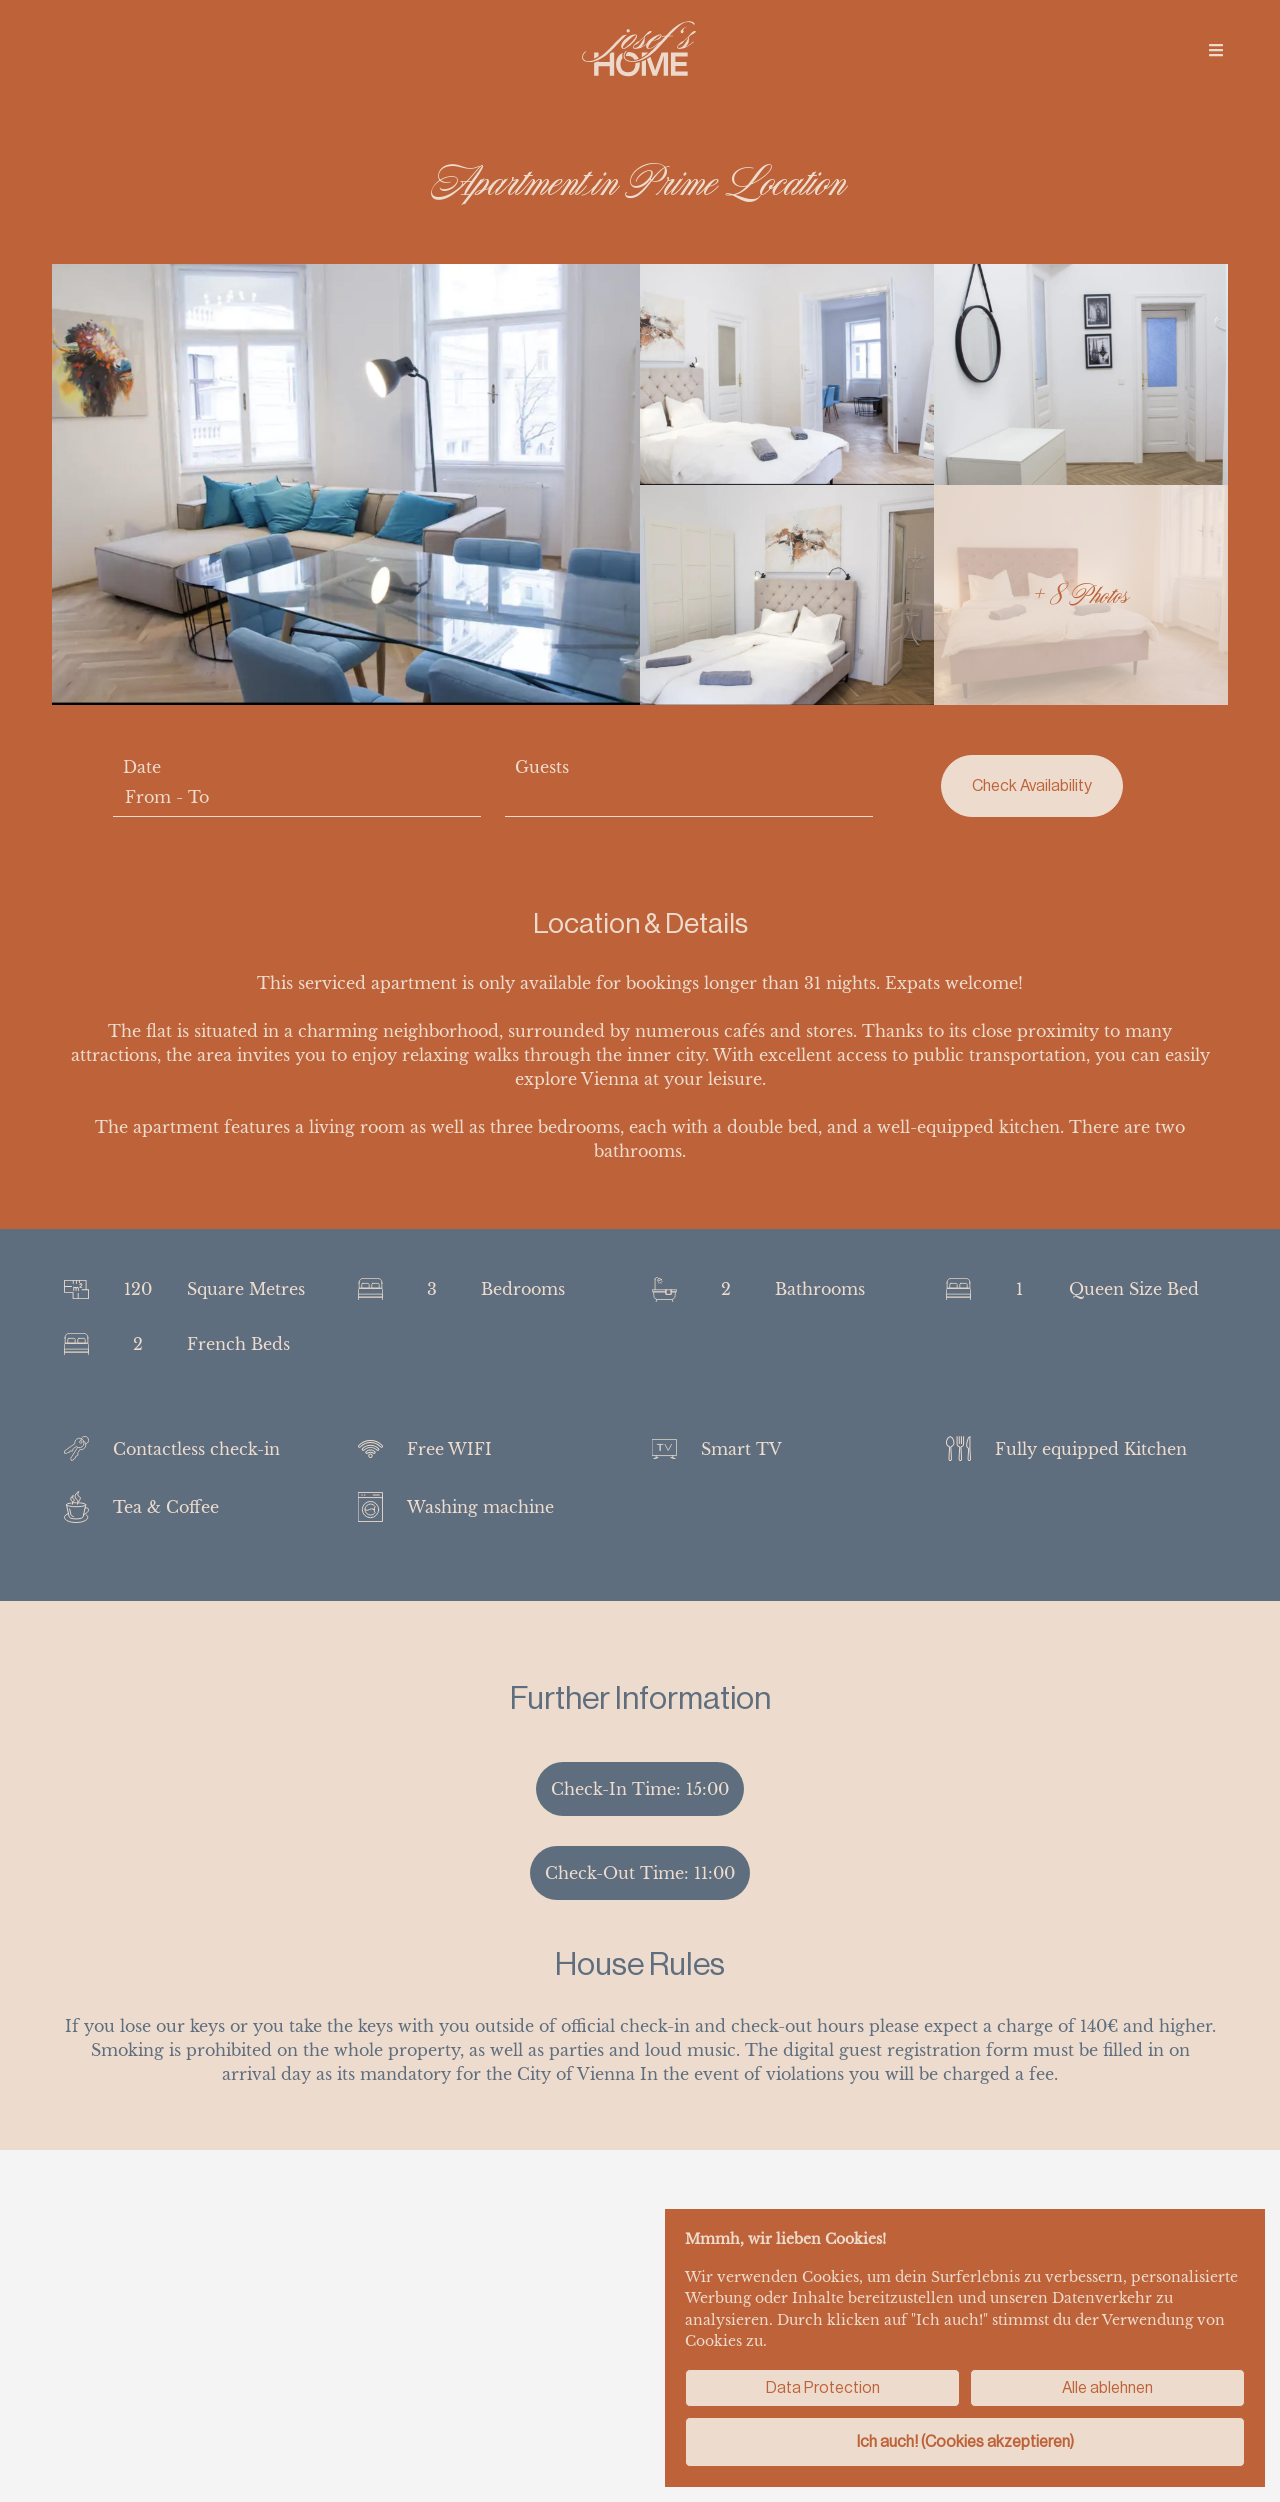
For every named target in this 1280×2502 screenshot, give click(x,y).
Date (142, 767)
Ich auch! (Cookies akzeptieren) (965, 2441)
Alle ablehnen (1107, 2387)
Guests (542, 767)
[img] (1216, 50)
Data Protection (823, 2387)
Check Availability (1032, 785)
